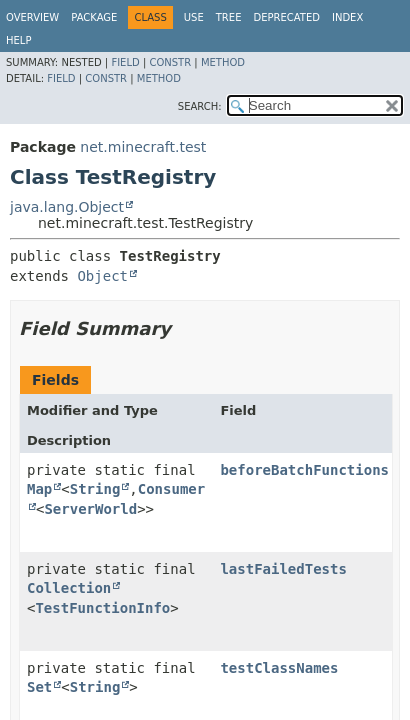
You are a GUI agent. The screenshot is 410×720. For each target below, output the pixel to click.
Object (102, 276)
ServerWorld (90, 509)
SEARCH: (200, 106)
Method (223, 62)
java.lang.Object (67, 207)
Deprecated (286, 17)
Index (347, 17)
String (95, 489)
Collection (69, 588)
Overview (32, 17)
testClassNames (279, 668)
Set (39, 687)
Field (125, 62)
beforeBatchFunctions (304, 470)
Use (194, 17)
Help (18, 40)
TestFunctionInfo (102, 608)
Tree (229, 17)
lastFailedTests (283, 569)
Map (39, 489)
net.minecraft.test (143, 147)
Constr (170, 62)
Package (94, 17)
